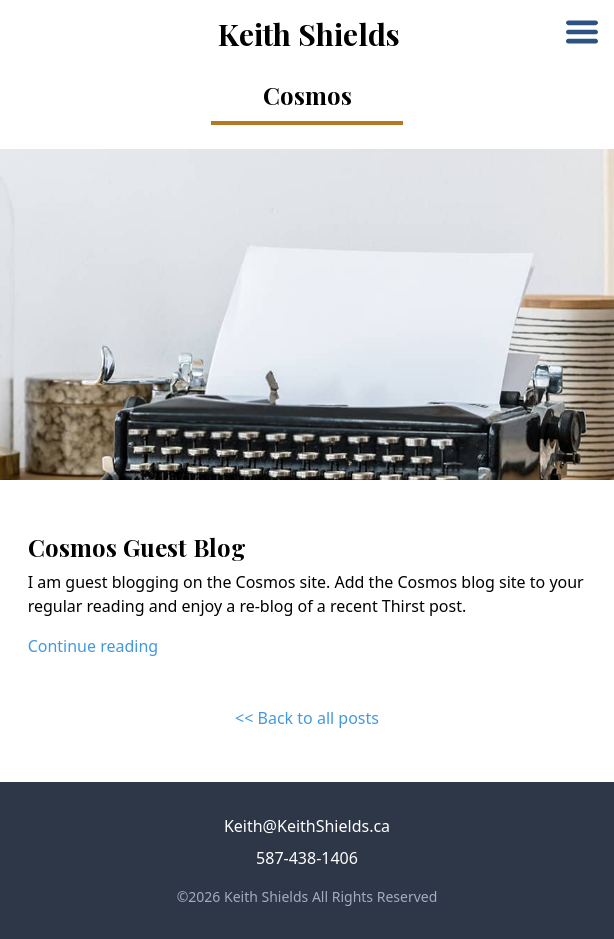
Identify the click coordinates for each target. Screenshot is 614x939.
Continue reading (93, 646)
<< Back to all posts (307, 718)
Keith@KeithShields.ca (307, 826)
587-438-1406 (307, 858)
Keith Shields (309, 34)
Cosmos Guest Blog (137, 547)
